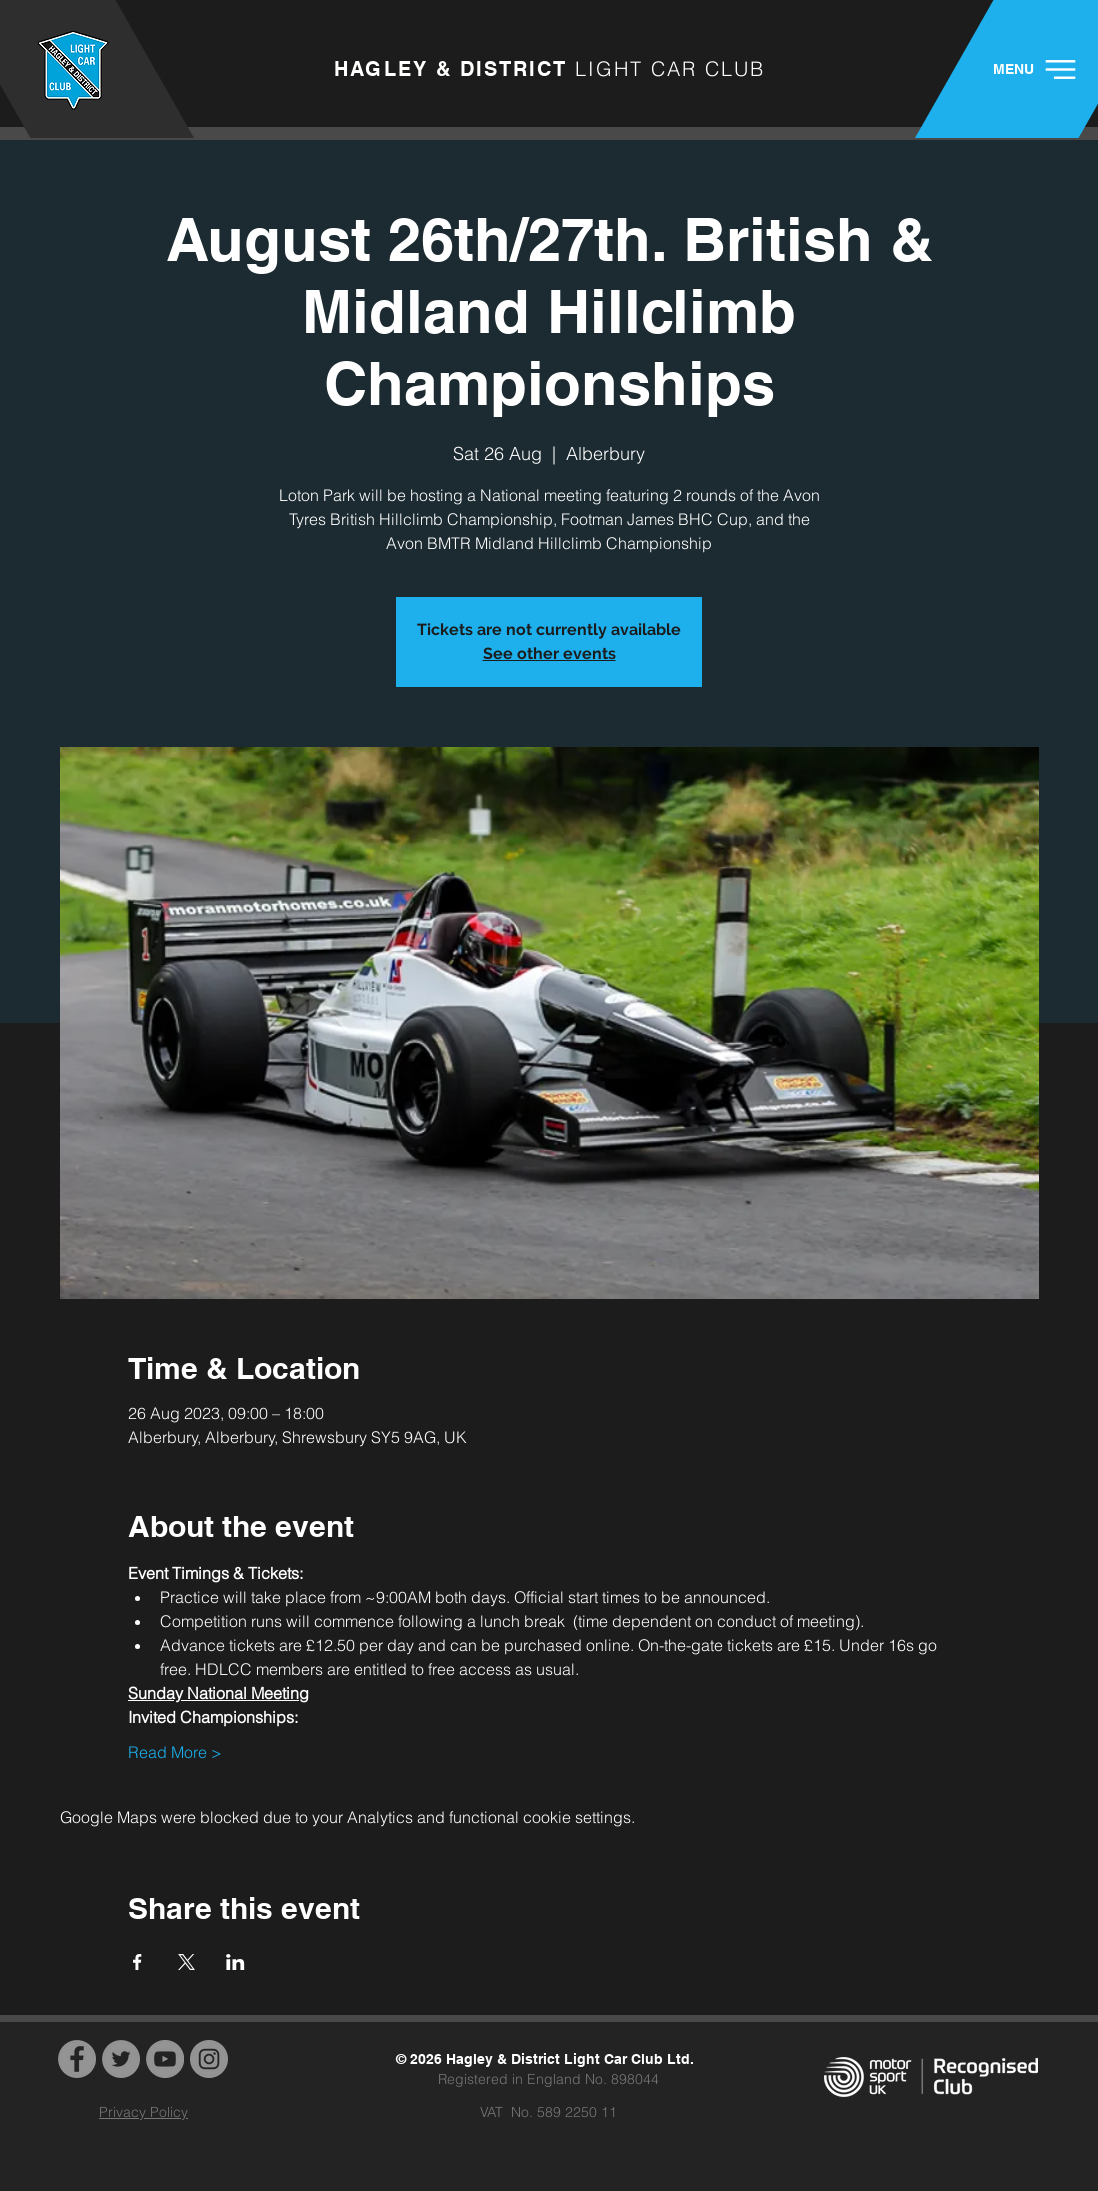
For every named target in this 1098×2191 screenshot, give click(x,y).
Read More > (175, 1752)
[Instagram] (209, 2059)
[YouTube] (165, 2059)
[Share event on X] (186, 1962)
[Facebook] (77, 2059)
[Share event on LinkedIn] (235, 1962)
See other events (549, 653)
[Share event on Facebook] (137, 1962)
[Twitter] (121, 2059)
